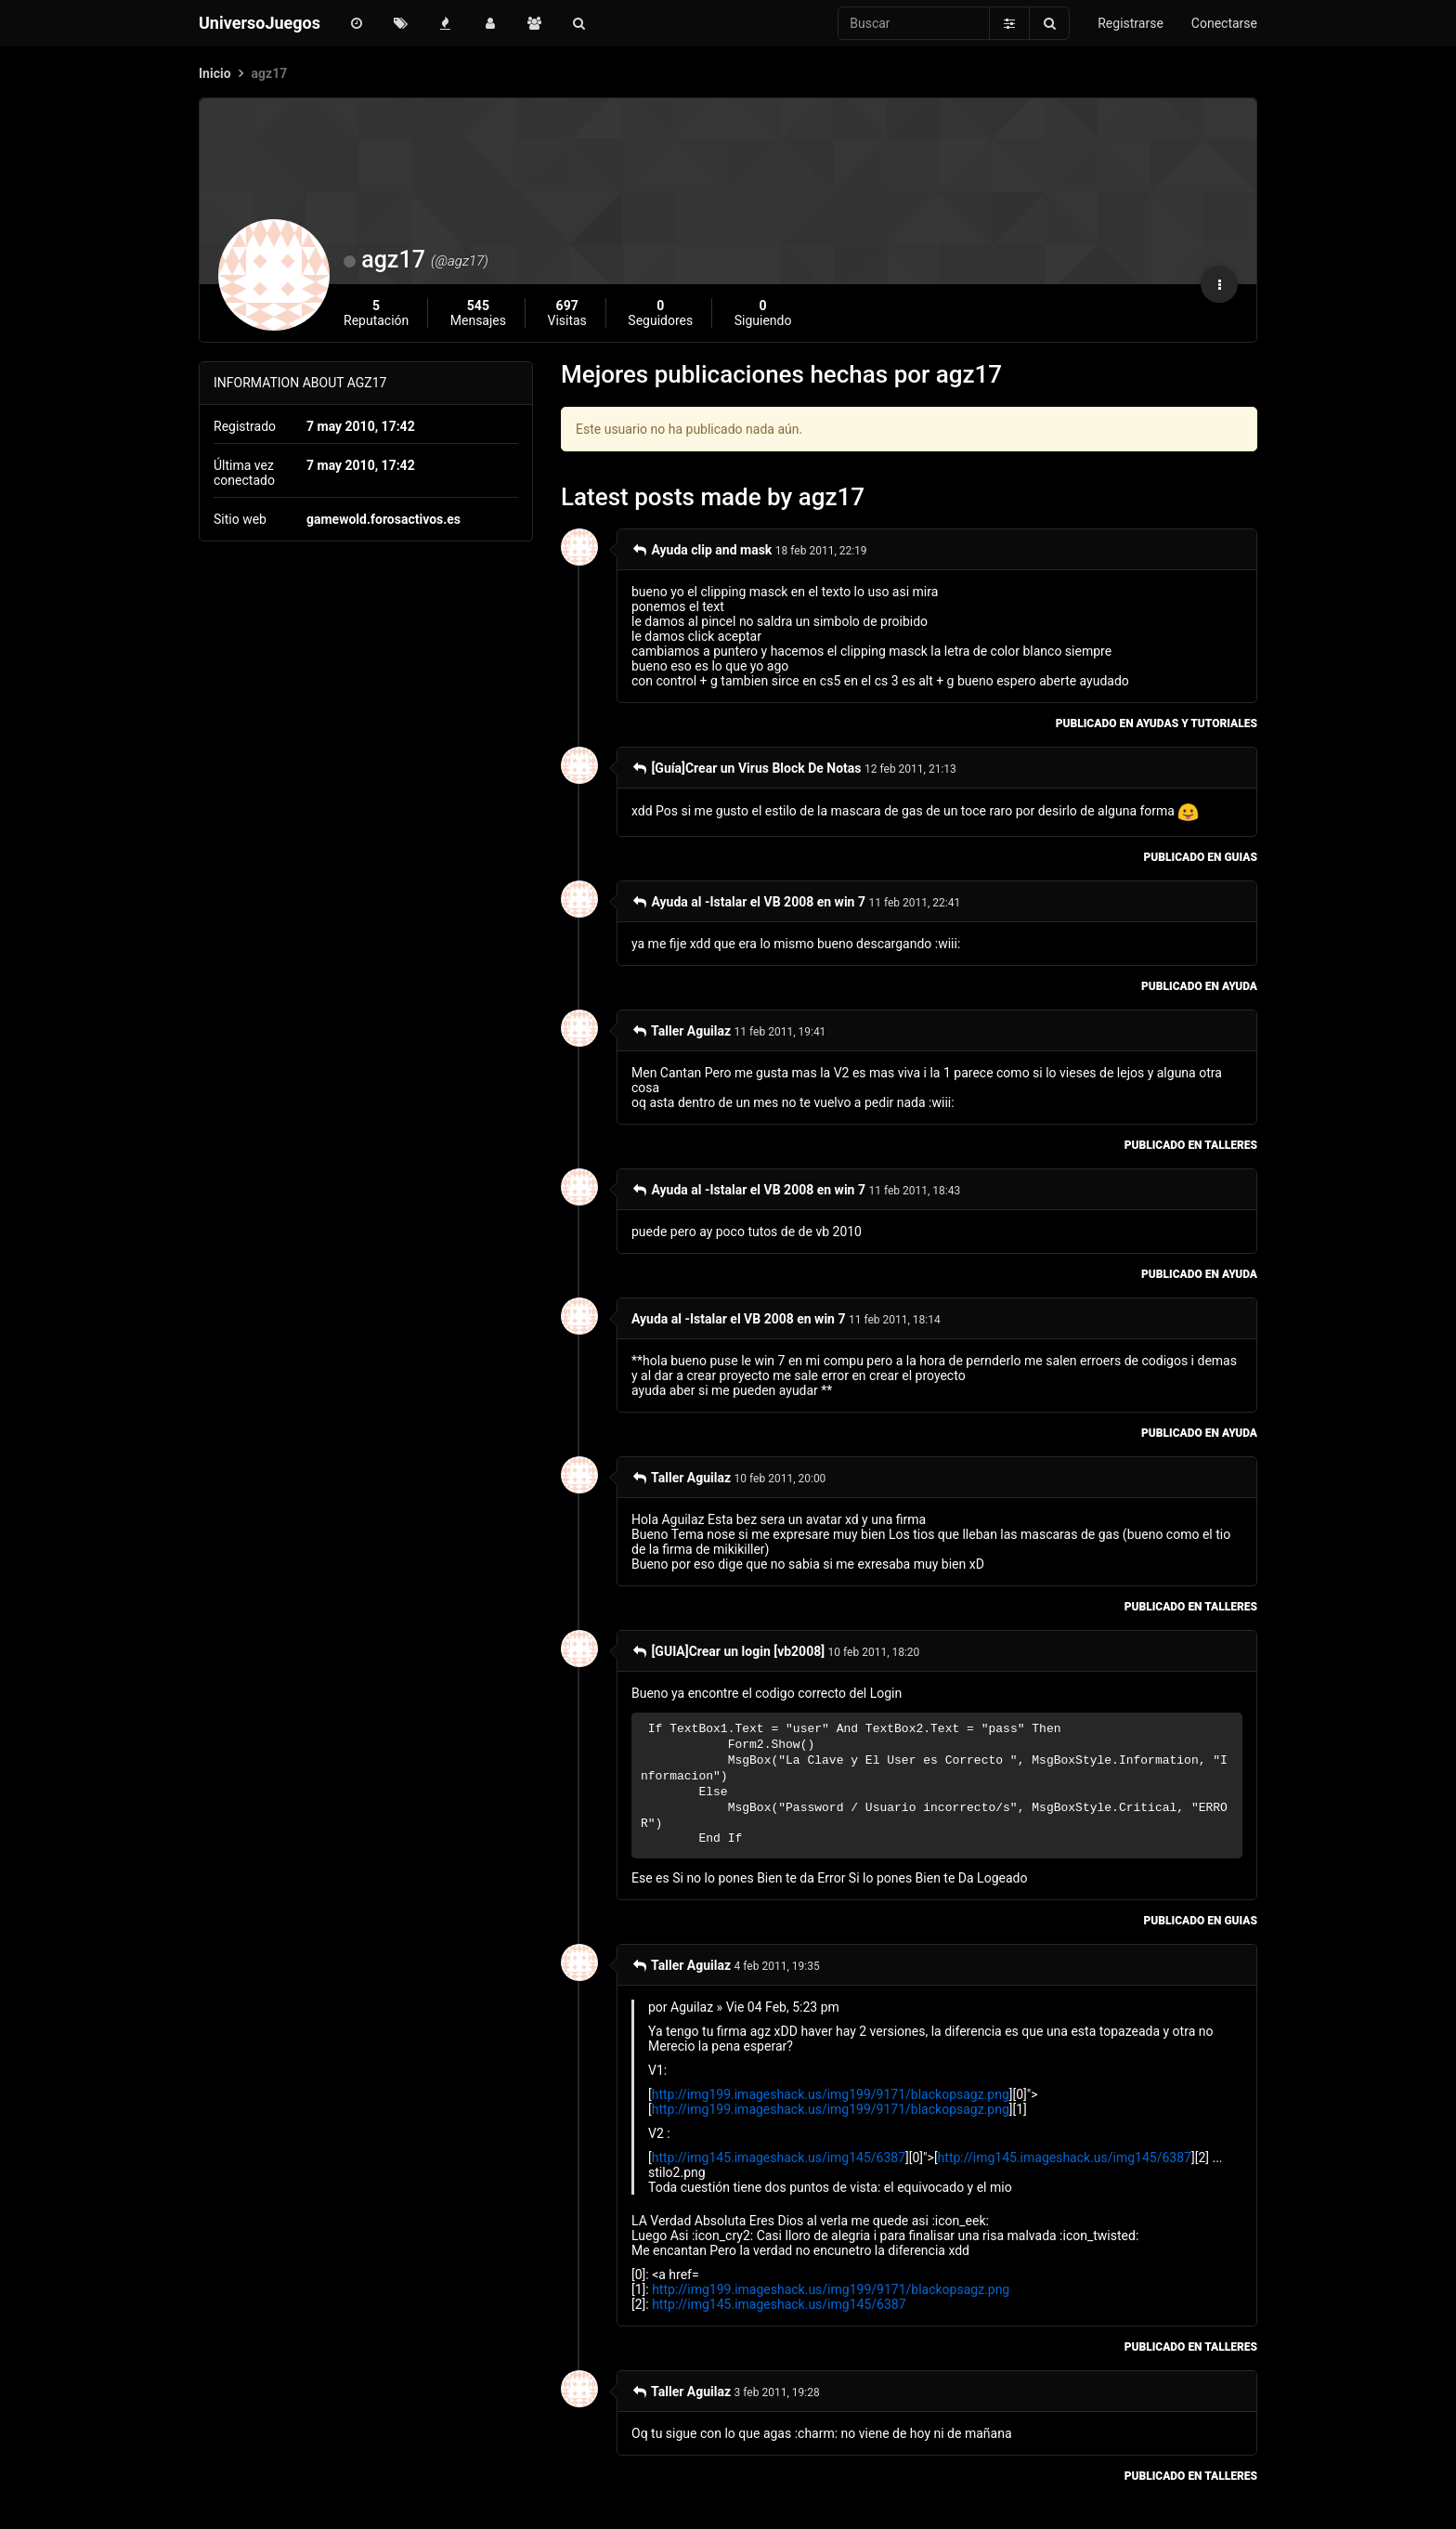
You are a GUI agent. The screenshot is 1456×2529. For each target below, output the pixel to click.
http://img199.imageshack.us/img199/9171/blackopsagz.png (830, 2094)
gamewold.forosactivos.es (383, 519)
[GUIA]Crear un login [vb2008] (728, 1651)
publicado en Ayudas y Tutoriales (1156, 723)
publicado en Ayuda (1199, 986)
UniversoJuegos (259, 23)
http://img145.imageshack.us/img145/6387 (778, 2157)
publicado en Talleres (1190, 1145)
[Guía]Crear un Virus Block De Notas (746, 768)
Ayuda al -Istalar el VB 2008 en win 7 (748, 901)
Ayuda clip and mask (701, 549)
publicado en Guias (1200, 857)
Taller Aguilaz (681, 1030)
